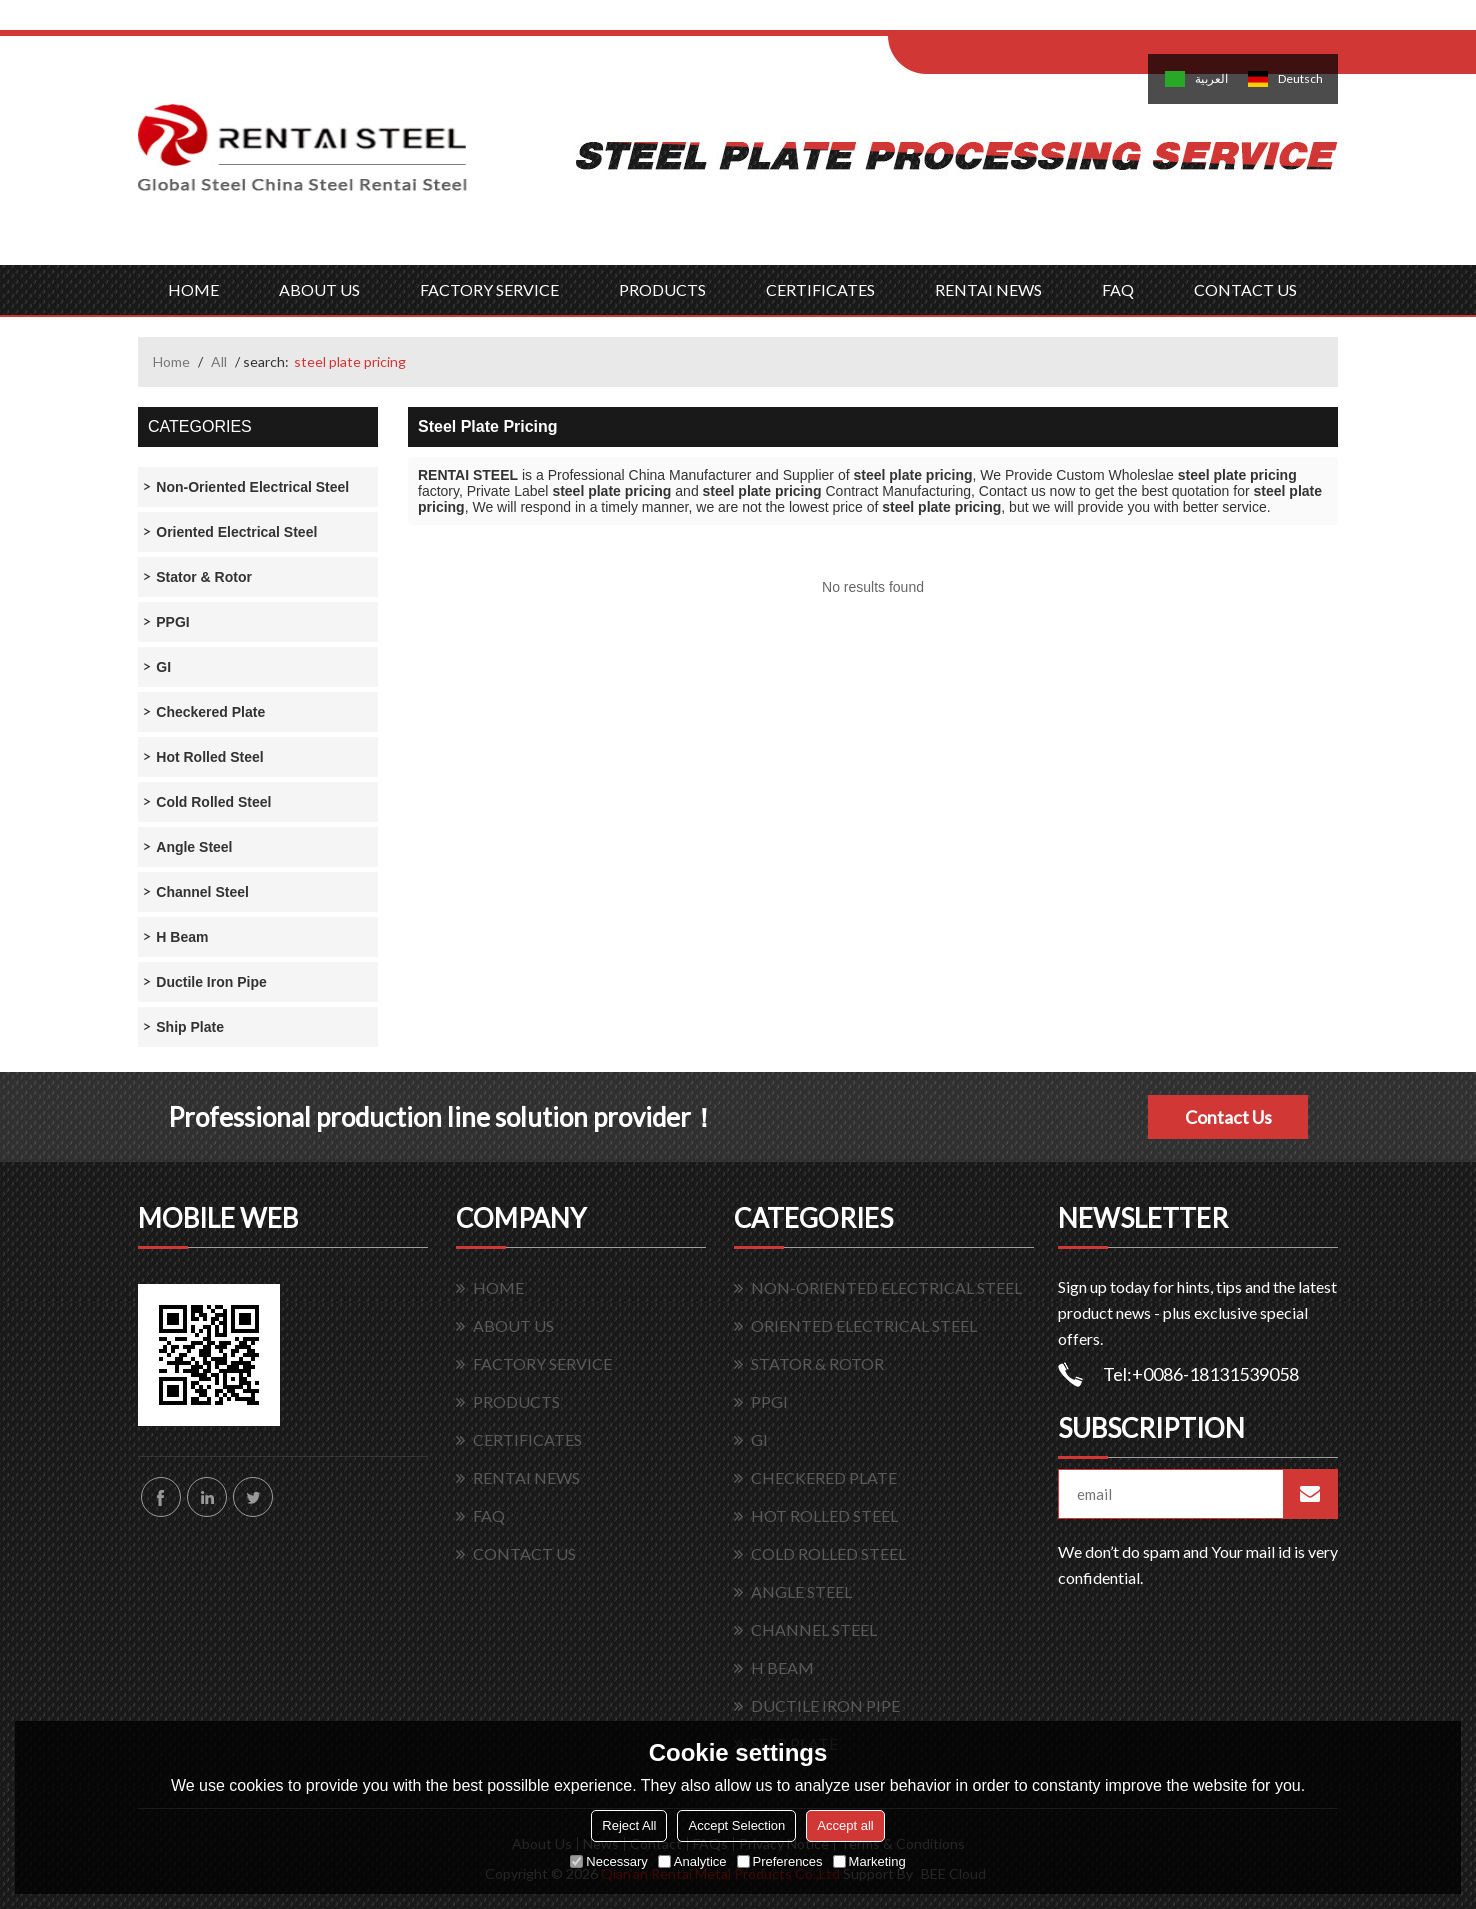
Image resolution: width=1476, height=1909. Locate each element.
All (219, 361)
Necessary (608, 1861)
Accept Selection (736, 1825)
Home (171, 361)
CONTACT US (1245, 289)
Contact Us (1228, 1117)
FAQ (1118, 289)
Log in (1011, 21)
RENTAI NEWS (988, 289)
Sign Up (1054, 21)
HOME (193, 289)
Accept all (845, 1825)
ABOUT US (319, 289)
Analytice (692, 1861)
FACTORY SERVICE (489, 289)
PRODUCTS (662, 289)
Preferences (780, 1861)
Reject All (629, 1825)
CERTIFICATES (820, 289)
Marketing (869, 1861)
